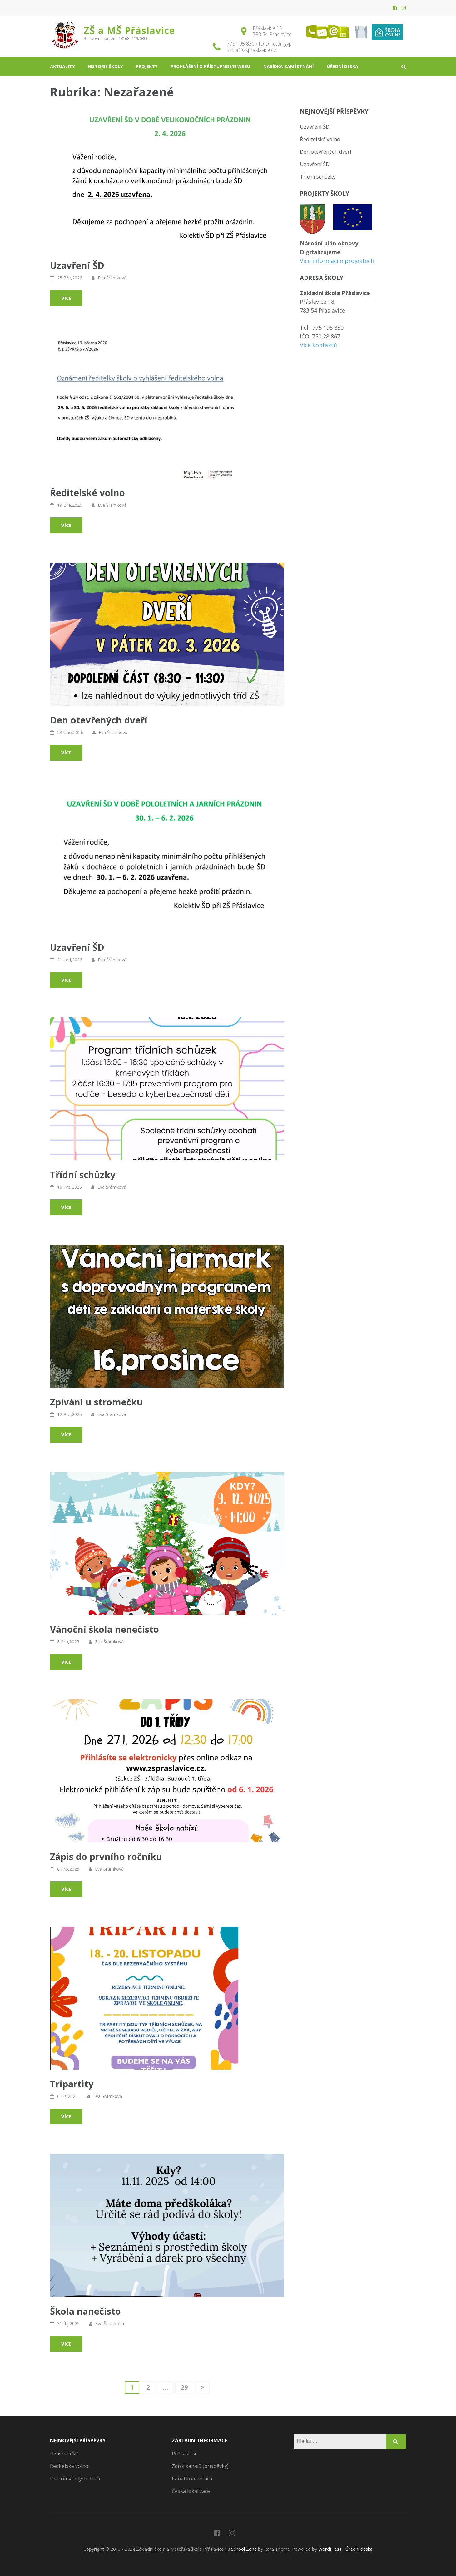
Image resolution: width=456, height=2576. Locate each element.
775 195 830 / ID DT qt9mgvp (259, 44)
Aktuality (62, 66)
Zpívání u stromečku (96, 1402)
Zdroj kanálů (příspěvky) (200, 2466)
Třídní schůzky (83, 1174)
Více (66, 298)
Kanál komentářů (192, 2478)
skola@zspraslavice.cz (251, 50)
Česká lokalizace (191, 2491)
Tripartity (72, 2084)
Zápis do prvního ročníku (106, 1856)
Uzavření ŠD (77, 265)
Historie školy (105, 66)
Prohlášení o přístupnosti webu (210, 66)
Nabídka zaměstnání (288, 66)
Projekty (146, 66)
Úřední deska (342, 66)
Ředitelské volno (87, 492)
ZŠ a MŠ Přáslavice (129, 30)
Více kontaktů (318, 345)
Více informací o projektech (337, 260)
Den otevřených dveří (98, 720)
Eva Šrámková (112, 278)
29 (187, 2387)
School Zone (244, 2549)
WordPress (329, 2549)
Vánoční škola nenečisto (104, 1629)
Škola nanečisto (85, 2311)
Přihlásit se (185, 2453)
